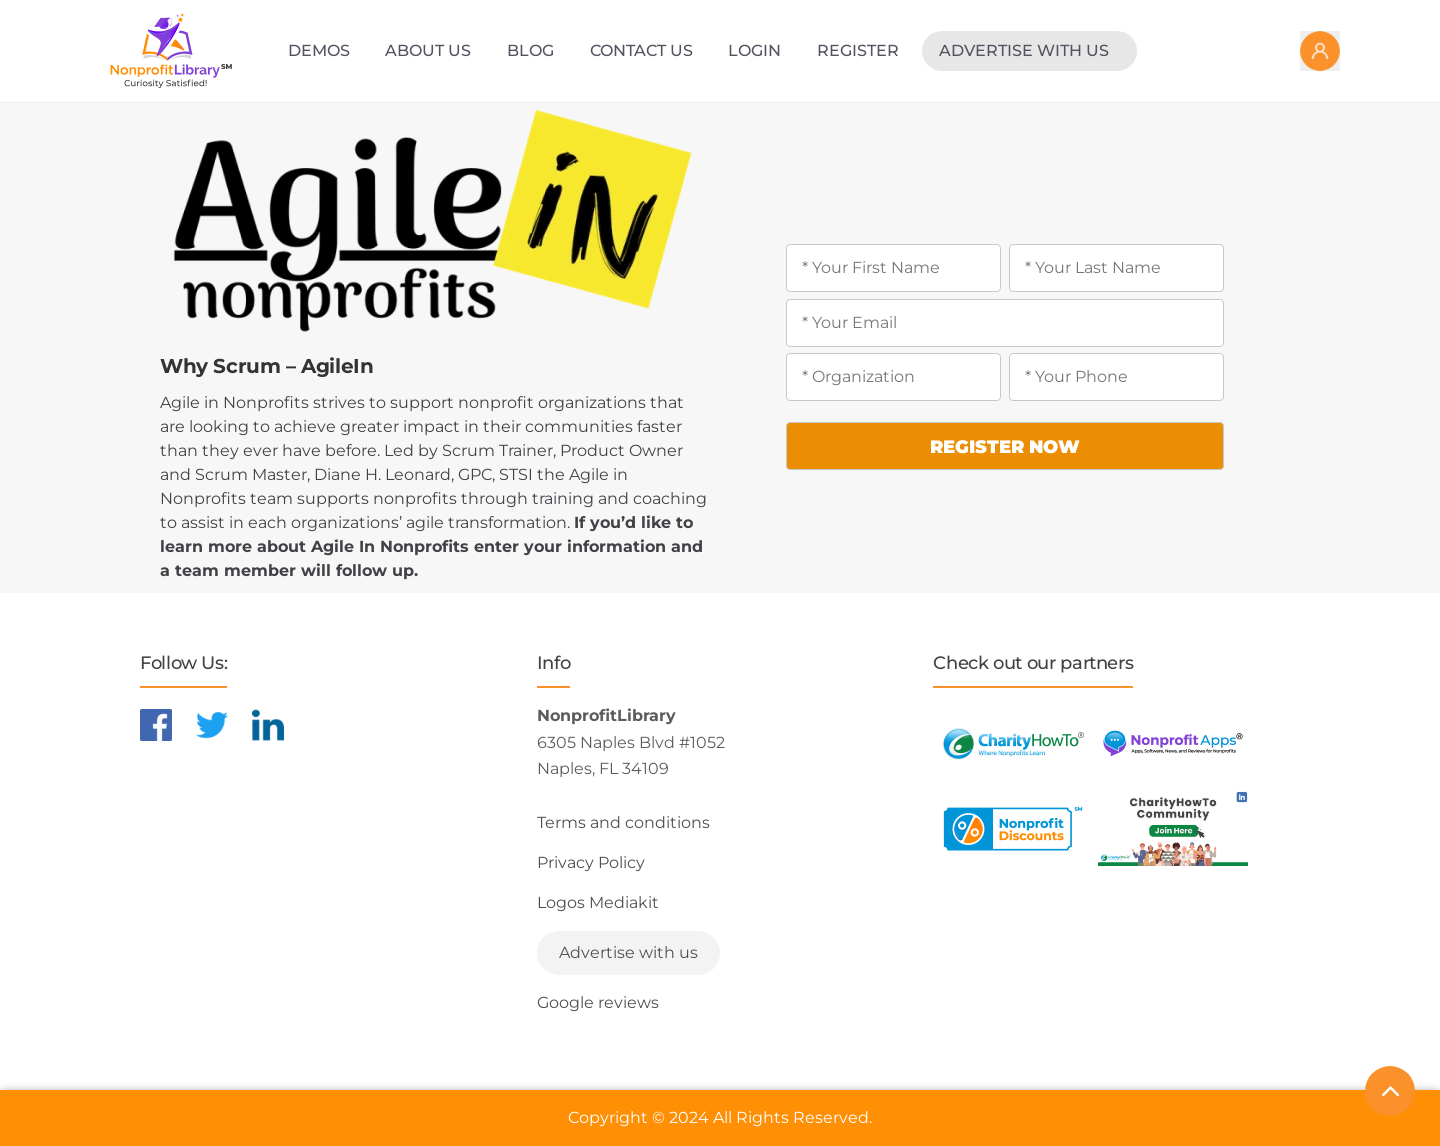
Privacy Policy (591, 862)
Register (858, 50)
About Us (428, 50)
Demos (319, 50)
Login (754, 50)
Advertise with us (1024, 50)
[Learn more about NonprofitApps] (1173, 743)
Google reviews (598, 1002)
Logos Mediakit (598, 902)
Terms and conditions (623, 822)
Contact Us (641, 50)
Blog (530, 50)
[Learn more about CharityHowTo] (1013, 743)
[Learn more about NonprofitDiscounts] (1013, 828)
